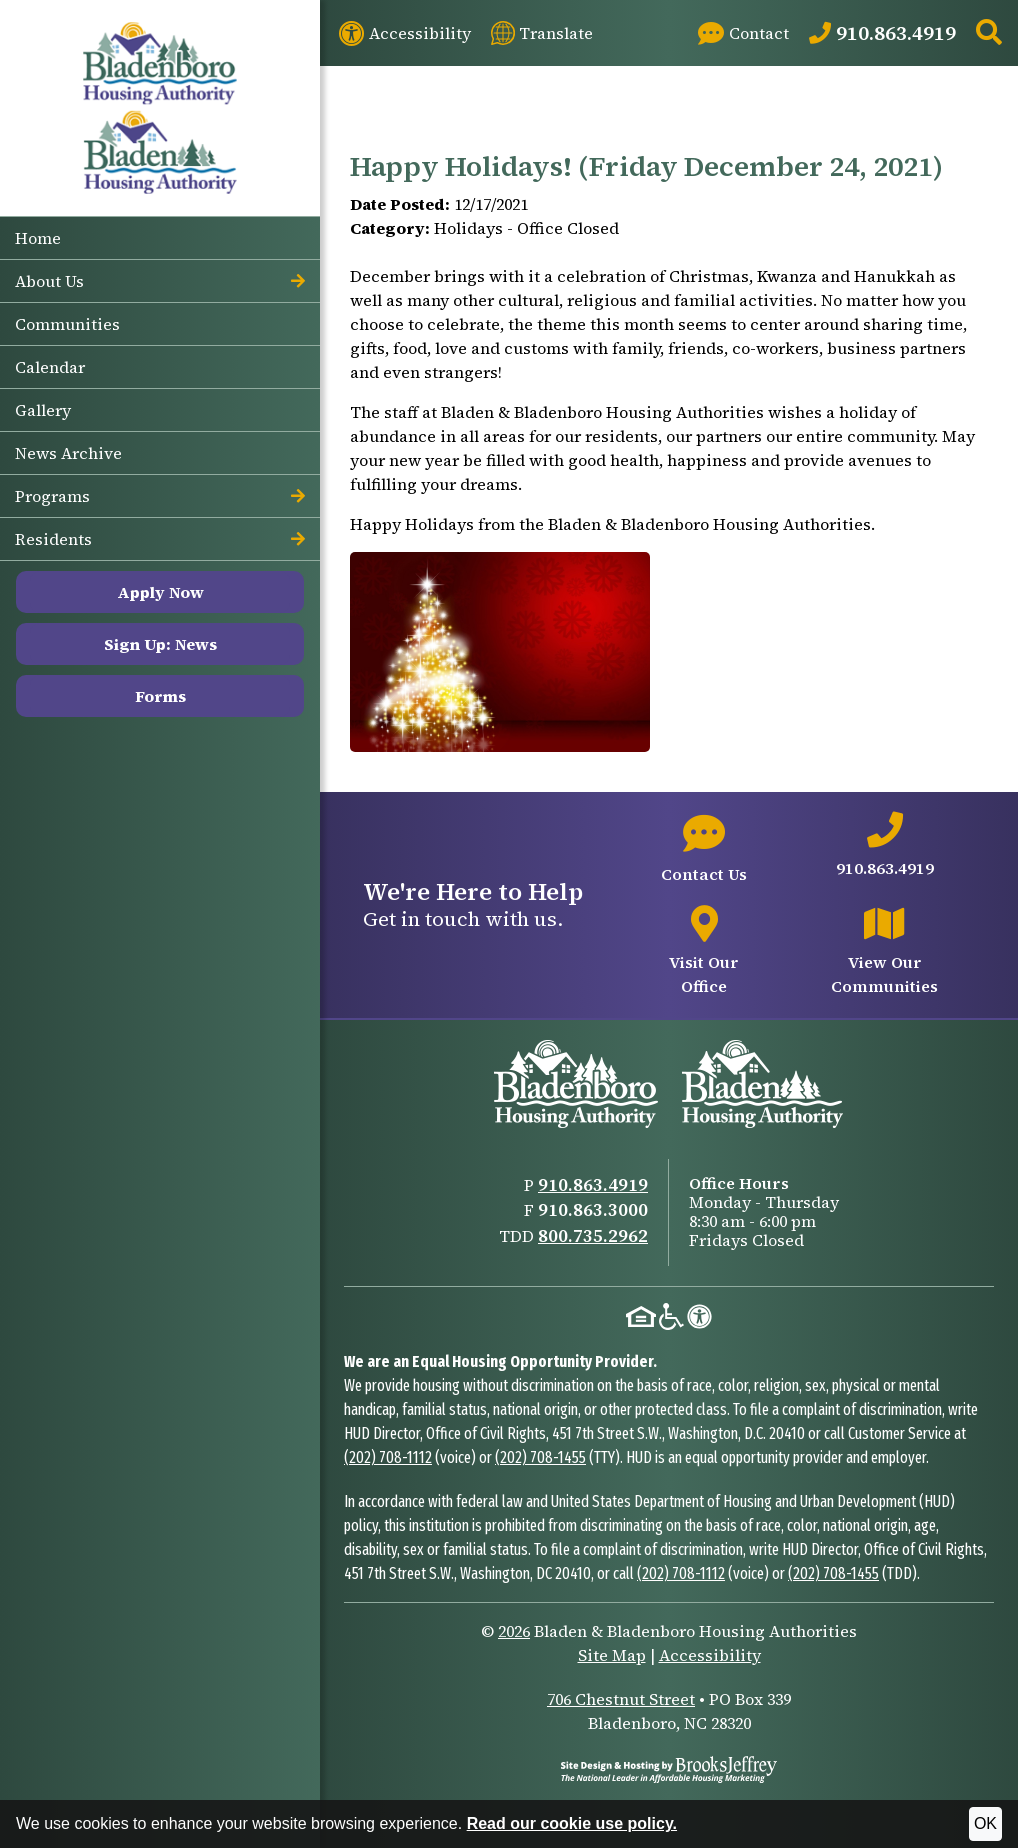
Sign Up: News (160, 644)
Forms (160, 696)
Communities (67, 324)
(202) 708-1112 (388, 1457)
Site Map (612, 1655)
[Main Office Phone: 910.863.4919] (882, 33)
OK (985, 1823)
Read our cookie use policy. (572, 1823)
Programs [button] (160, 496)
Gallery (43, 410)
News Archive (68, 453)
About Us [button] (160, 281)
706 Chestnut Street (621, 1699)
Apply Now (160, 592)
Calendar (50, 367)
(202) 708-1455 (540, 1457)
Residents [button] (160, 539)
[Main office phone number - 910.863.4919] (884, 846)
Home (38, 238)
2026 (514, 1631)
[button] (989, 33)
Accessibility (710, 1655)
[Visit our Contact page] (743, 33)
